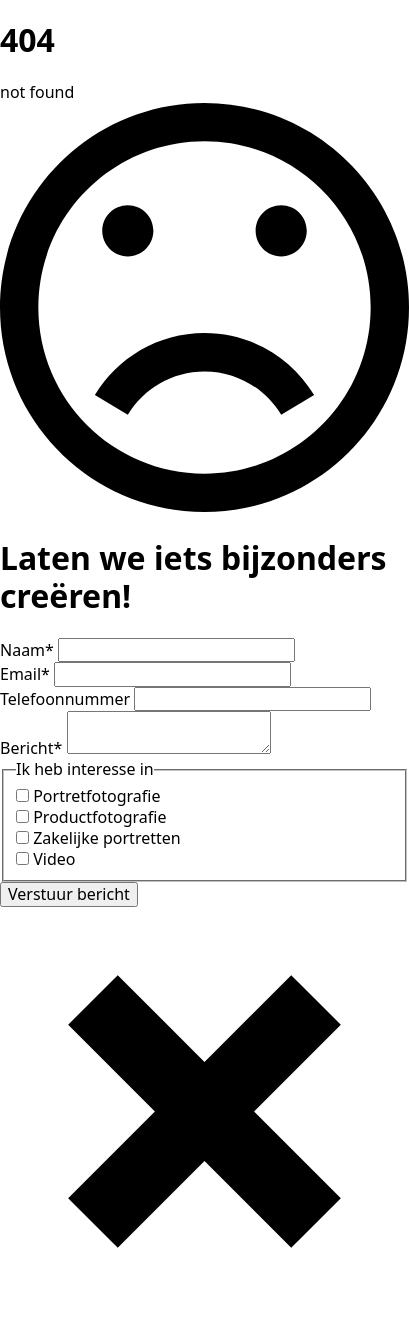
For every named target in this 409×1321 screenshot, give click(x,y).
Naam (29, 650)
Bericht (33, 748)
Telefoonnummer (67, 699)
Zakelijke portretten (107, 838)
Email (27, 674)
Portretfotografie (96, 796)
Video (54, 859)
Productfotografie (99, 817)
